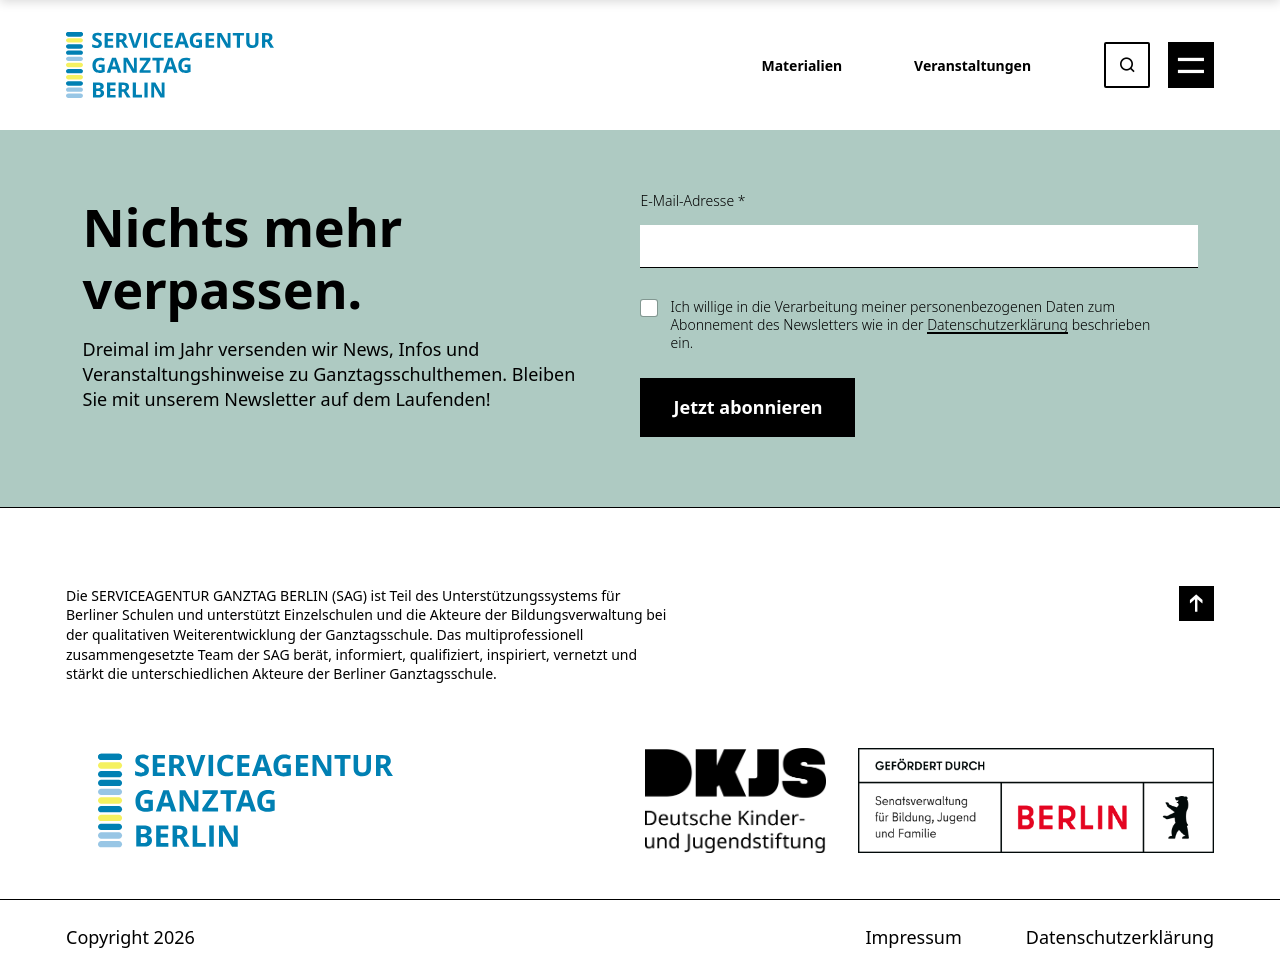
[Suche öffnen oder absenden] (1127, 65)
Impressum (913, 937)
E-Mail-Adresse (692, 200)
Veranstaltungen (972, 65)
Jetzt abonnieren (747, 407)
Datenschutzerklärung (997, 324)
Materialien (801, 65)
